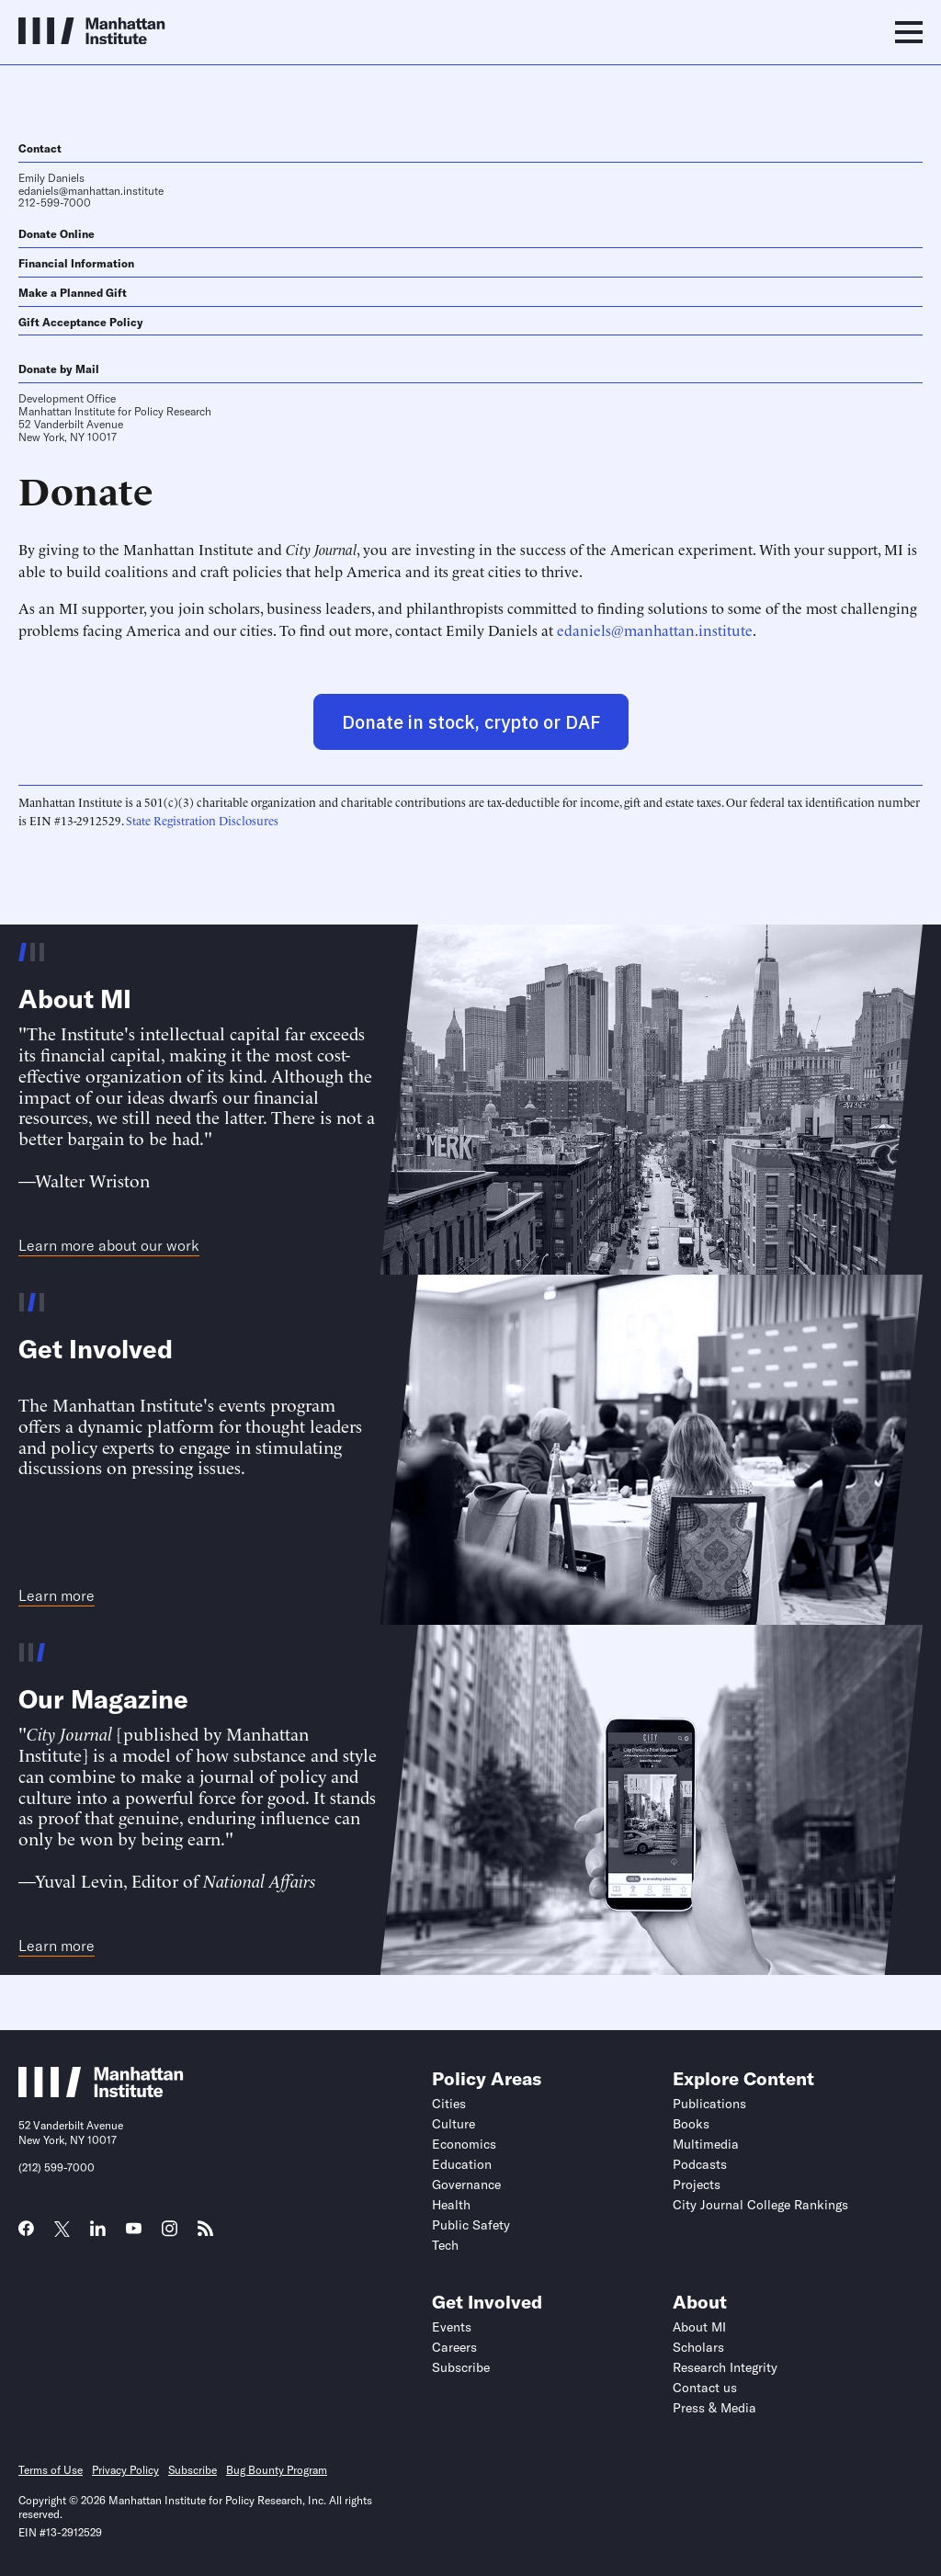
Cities (449, 2103)
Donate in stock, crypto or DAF (471, 721)
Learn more (56, 1596)
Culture (453, 2124)
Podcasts (700, 2164)
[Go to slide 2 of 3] (32, 952)
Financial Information (76, 263)
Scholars (698, 2347)
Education (462, 2164)
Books (691, 2124)
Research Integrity (725, 2367)
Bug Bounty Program (276, 2470)
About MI (699, 2327)
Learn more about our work (108, 1245)
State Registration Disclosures (202, 819)
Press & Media (714, 2408)
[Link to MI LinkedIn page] (98, 2234)
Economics (464, 2144)
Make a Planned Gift (72, 293)
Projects (696, 2184)
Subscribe (461, 2367)
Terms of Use (50, 2470)
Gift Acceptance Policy (80, 322)
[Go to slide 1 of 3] (22, 952)
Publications (709, 2103)
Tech (445, 2245)
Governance (466, 2184)
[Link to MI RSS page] (205, 2234)
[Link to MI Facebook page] (26, 2234)
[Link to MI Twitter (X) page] (62, 2230)
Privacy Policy (125, 2470)
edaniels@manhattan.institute (91, 191)
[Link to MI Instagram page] (169, 2235)
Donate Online (56, 234)
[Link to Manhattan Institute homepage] (101, 2091)
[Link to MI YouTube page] (134, 2230)
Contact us (705, 2387)
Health (451, 2204)
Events (451, 2327)
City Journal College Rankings (760, 2204)
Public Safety (471, 2225)
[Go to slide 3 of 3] (42, 952)
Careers (454, 2347)
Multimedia (706, 2144)
